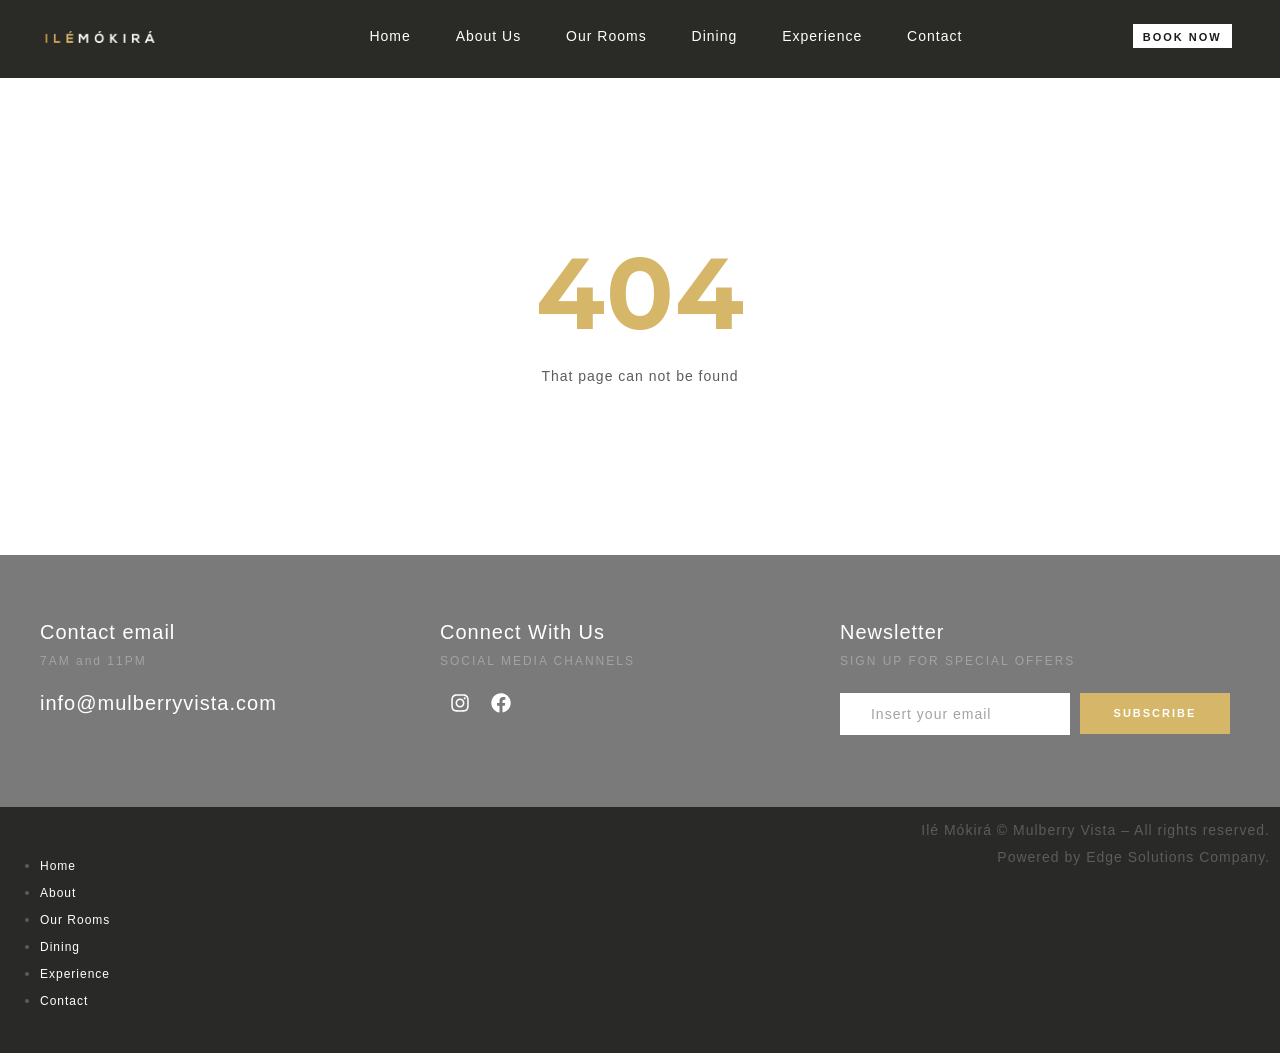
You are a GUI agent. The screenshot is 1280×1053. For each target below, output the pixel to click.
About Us (489, 36)
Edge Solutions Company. (1178, 857)
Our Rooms (606, 36)
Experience (822, 36)
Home (389, 36)
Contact (934, 36)
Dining (715, 36)
